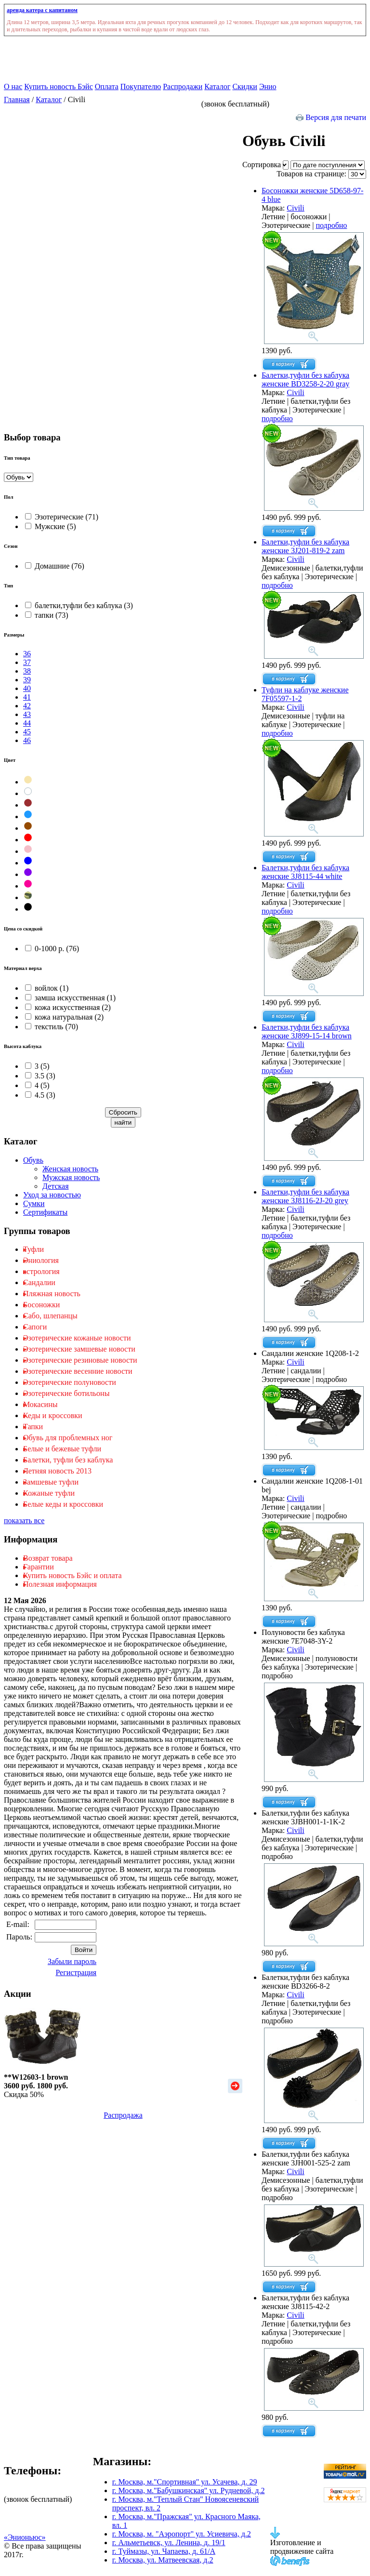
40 (27, 688)
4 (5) (37, 1085)
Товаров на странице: (321, 174)
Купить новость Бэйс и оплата (72, 1575)
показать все (24, 1520)
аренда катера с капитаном (42, 10)
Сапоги (35, 1327)
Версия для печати (331, 117)
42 (27, 706)
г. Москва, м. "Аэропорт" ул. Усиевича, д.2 (181, 2534)
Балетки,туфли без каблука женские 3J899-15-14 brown (307, 1031)
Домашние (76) (54, 566)
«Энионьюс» (25, 2537)
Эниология (41, 1260)
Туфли (33, 1249)
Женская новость (70, 1169)
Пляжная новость (51, 1293)
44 (27, 723)
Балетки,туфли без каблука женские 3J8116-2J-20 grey (305, 1196)
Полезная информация (60, 1584)
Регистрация (75, 1972)
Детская (55, 1186)
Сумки (34, 1203)
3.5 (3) (40, 1076)
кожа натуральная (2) (64, 1017)
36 (27, 654)
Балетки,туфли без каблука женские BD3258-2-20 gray (305, 379)
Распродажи (182, 86)
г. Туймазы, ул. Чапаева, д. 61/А (163, 2551)
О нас (13, 86)
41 (27, 697)
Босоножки (41, 1305)
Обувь (33, 1160)
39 (27, 680)
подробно (331, 225)
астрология (41, 1271)
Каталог (217, 86)
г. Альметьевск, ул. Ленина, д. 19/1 (168, 2542)
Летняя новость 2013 (57, 1471)
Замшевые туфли (51, 1482)
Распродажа (123, 2115)
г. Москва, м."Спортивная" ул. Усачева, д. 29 (184, 2482)
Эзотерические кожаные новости (77, 1338)
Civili (295, 208)
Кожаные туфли (49, 1493)
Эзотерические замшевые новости (79, 1349)
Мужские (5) (50, 526)
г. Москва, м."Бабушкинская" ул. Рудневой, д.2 (188, 2490)
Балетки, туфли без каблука (68, 1460)
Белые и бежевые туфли (62, 1449)
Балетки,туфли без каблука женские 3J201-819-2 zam (305, 546)
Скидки (244, 86)
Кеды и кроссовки (52, 1415)
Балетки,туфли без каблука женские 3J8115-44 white (305, 871)
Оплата (107, 86)
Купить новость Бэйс (58, 86)
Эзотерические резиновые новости (80, 1360)
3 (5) (37, 1066)
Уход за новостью (52, 1195)
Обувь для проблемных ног (67, 1438)
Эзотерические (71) (61, 517)
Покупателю (140, 86)
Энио (268, 86)
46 (27, 740)
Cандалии (39, 1282)
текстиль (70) (51, 1026)
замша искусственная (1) (70, 998)
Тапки (33, 1426)
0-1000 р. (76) (52, 948)
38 (27, 671)
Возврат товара (48, 1558)
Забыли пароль (72, 1961)
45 (27, 732)
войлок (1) (46, 988)
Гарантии (38, 1567)
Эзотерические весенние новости (77, 1371)
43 (27, 714)
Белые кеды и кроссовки (63, 1504)
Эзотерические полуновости (69, 1382)
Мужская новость (71, 1177)
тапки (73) (46, 615)
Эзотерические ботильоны (66, 1393)
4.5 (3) (40, 1095)
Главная (17, 99)
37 (27, 662)
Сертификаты (45, 1212)
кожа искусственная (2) (68, 1007)
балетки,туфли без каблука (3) (79, 605)
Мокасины (40, 1404)
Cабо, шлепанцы (50, 1316)
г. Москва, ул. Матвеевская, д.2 (162, 2560)
